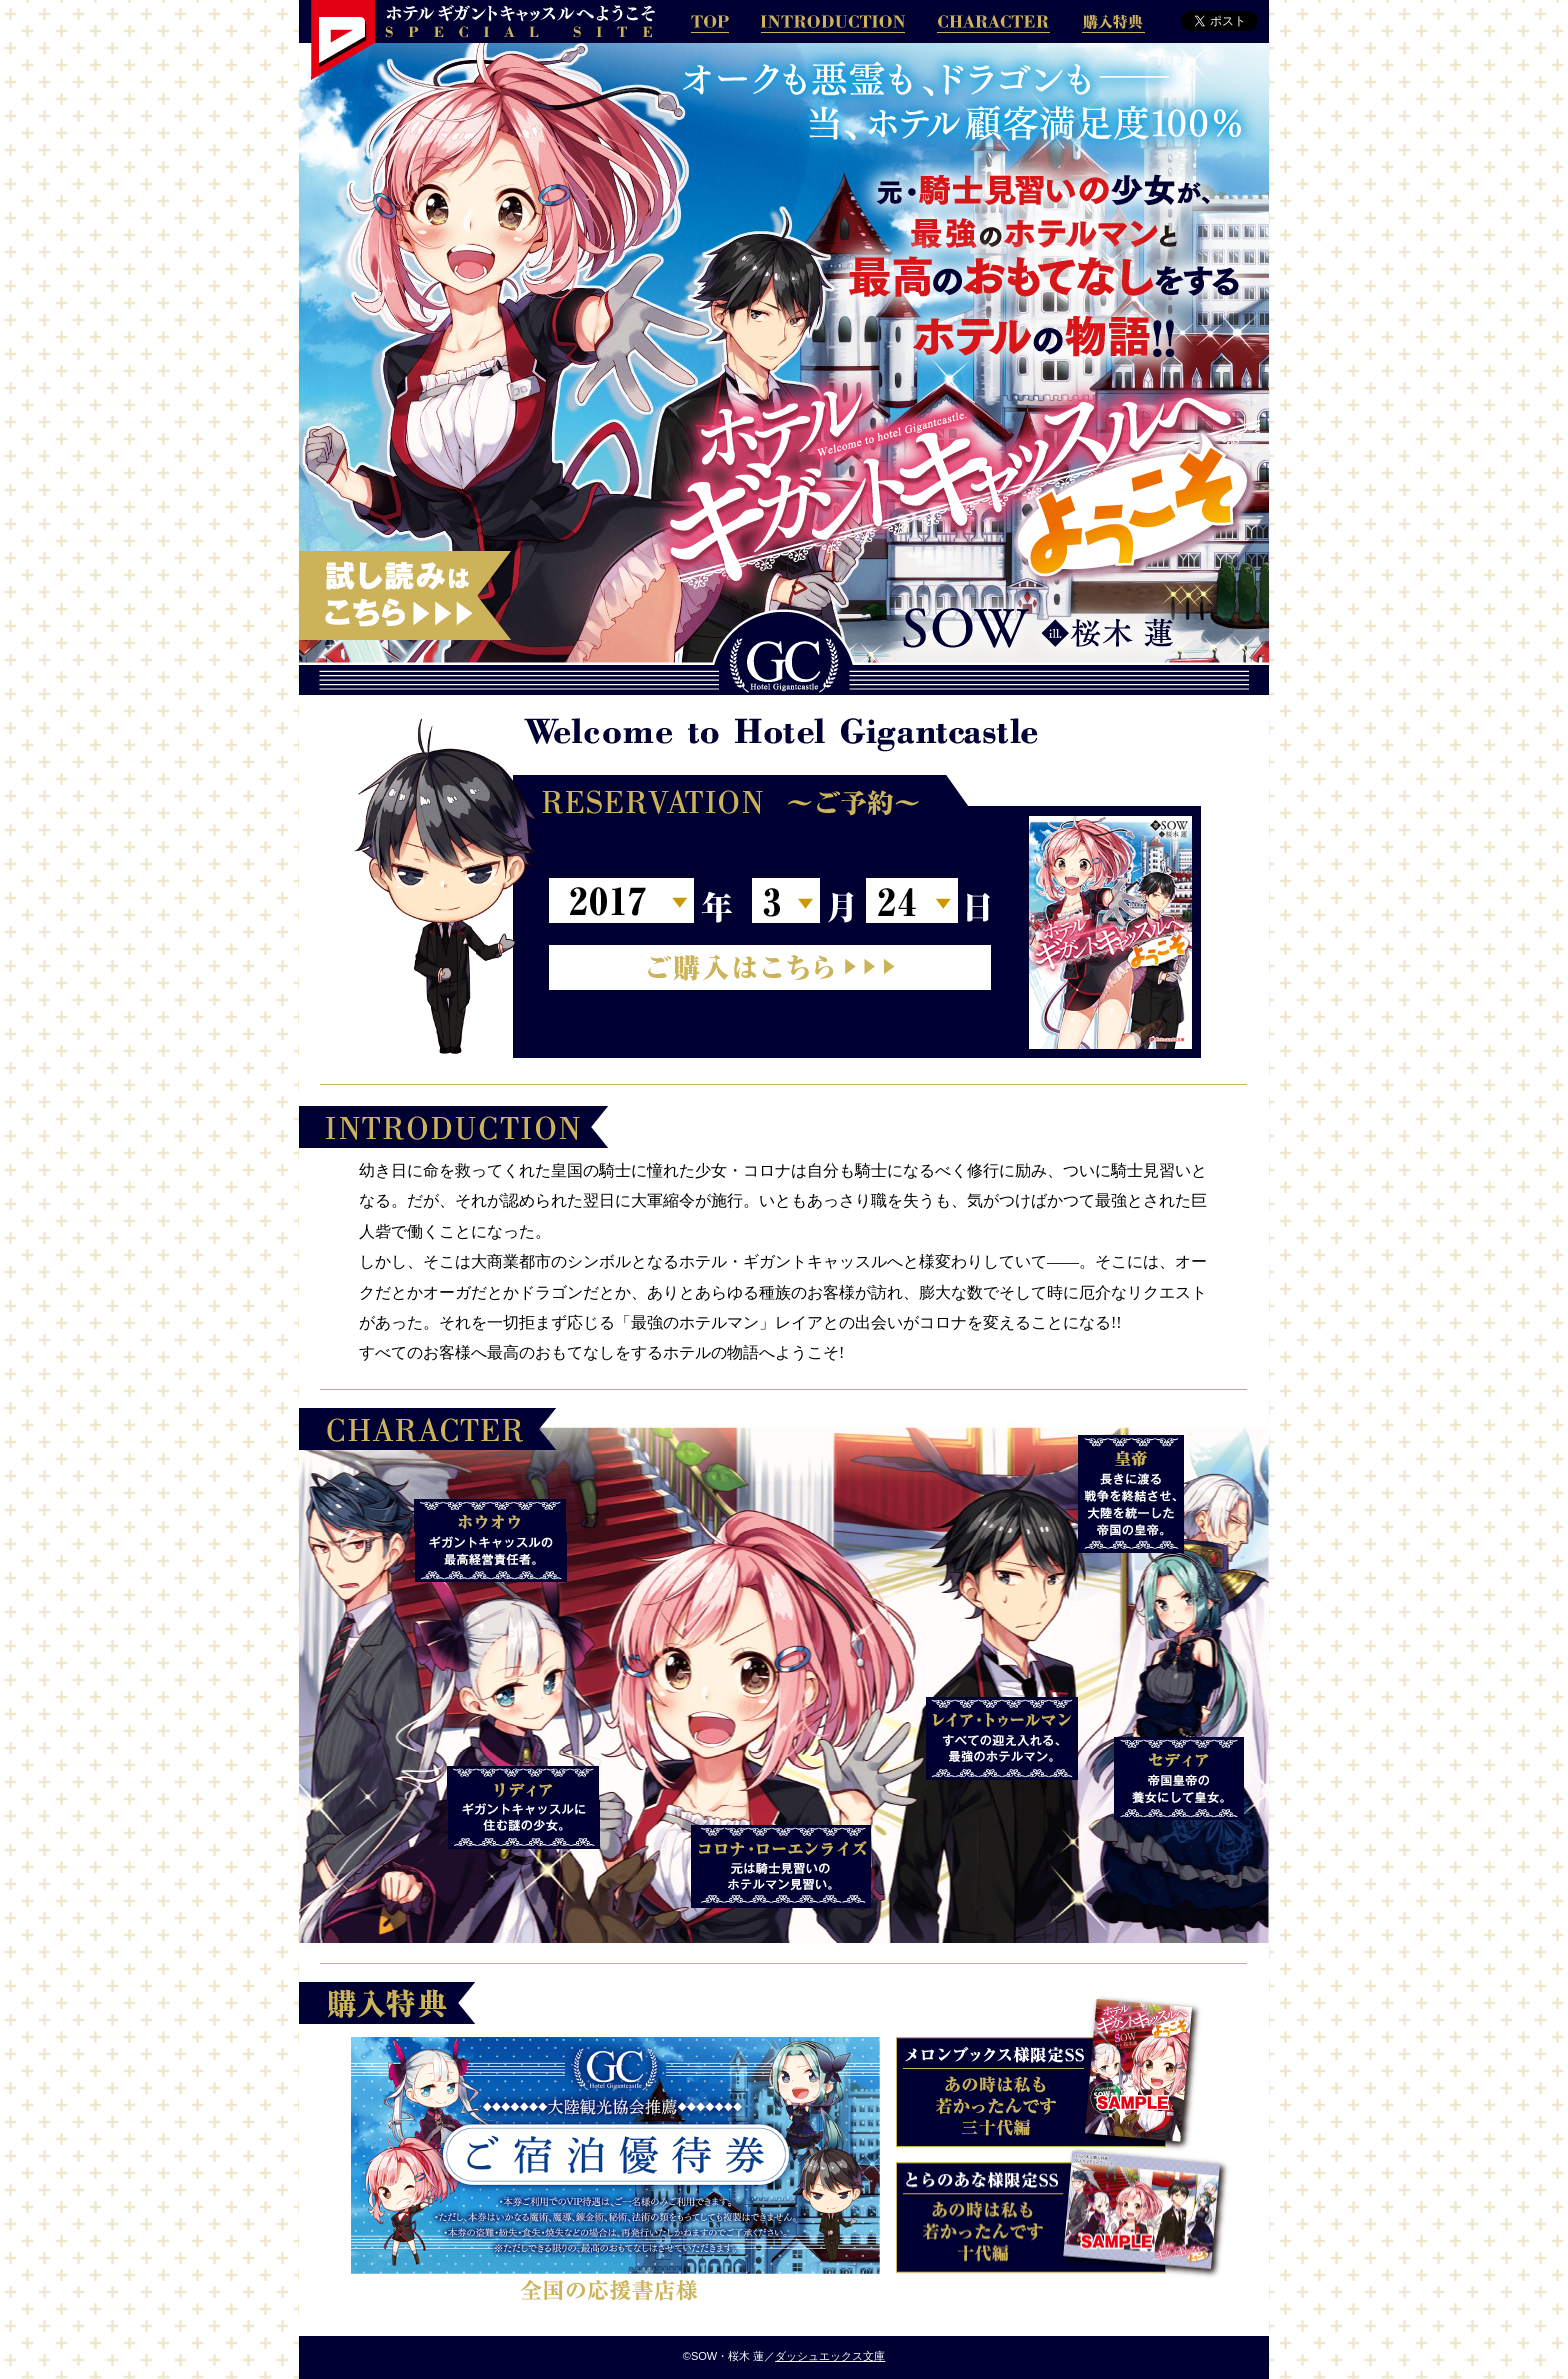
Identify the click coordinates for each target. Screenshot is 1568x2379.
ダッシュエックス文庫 (830, 2356)
